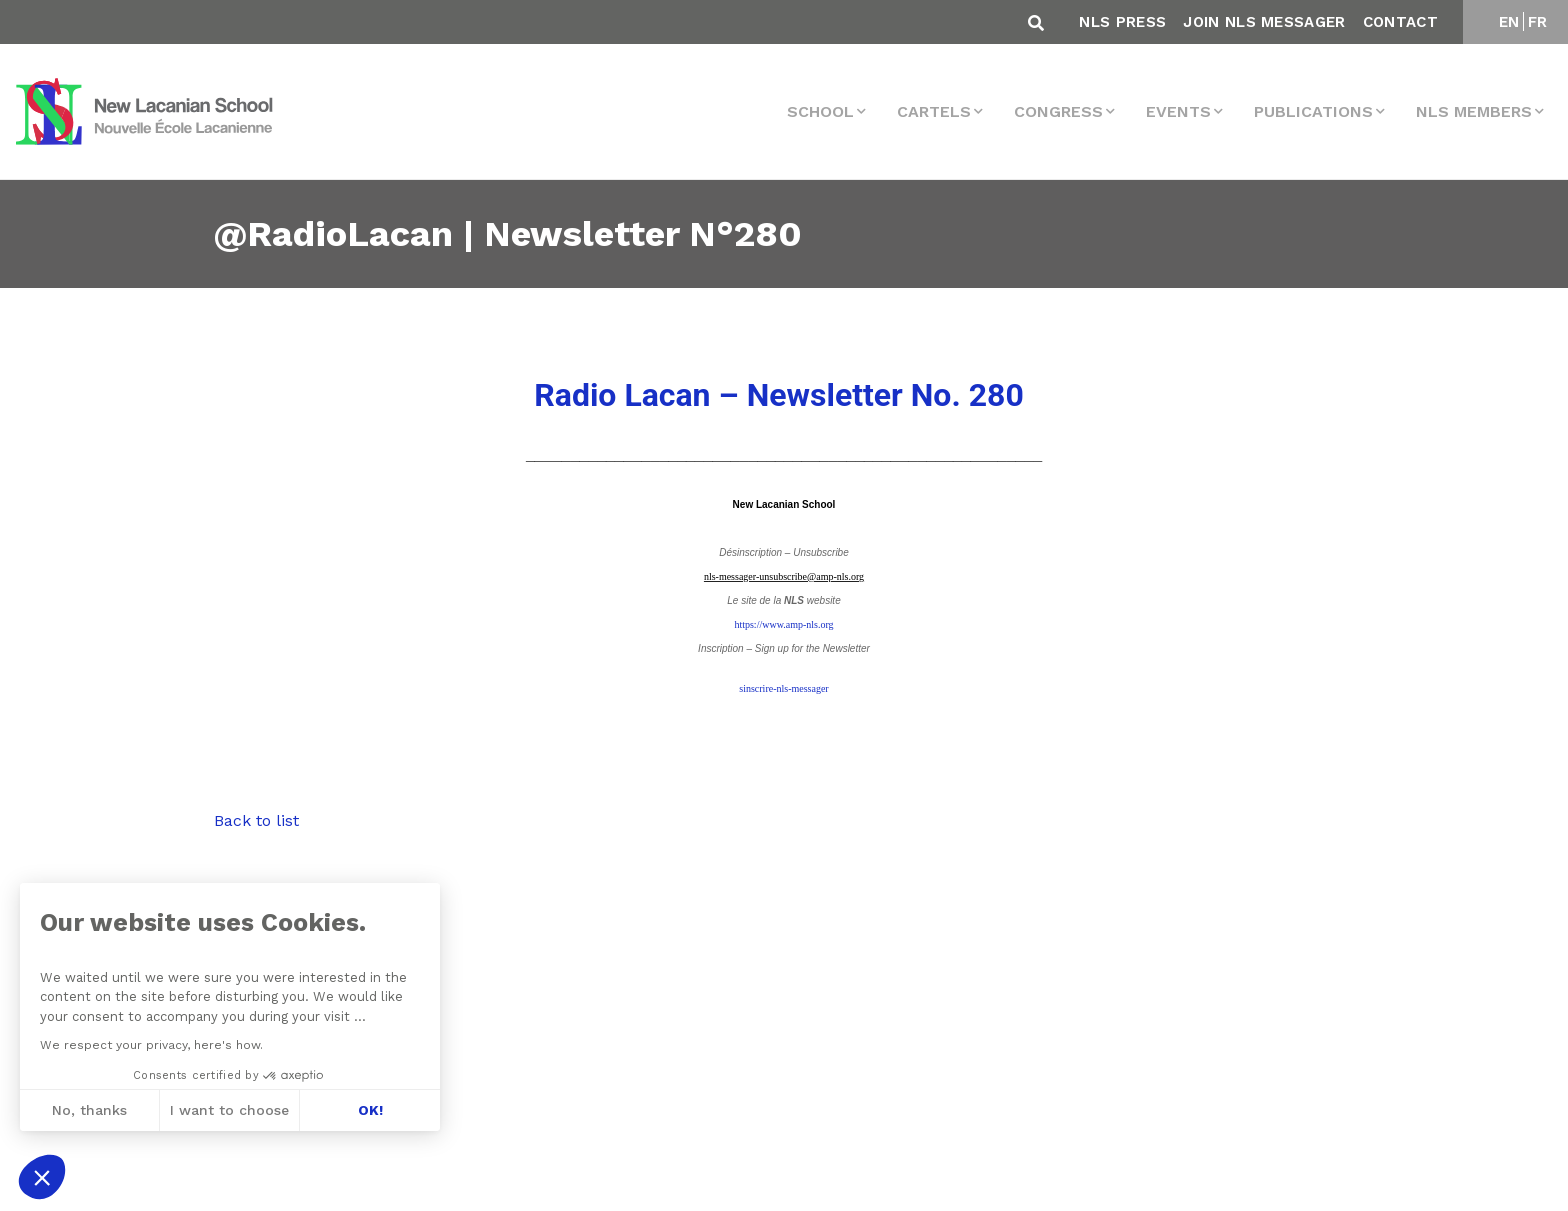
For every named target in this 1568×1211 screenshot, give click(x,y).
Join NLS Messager (1264, 22)
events (1178, 111)
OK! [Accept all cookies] (369, 1110)
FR (1538, 22)
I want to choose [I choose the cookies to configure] (229, 1110)
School (820, 111)
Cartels (934, 111)
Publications (1313, 111)
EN (1509, 22)
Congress (1058, 111)
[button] (42, 1177)
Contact (1400, 22)
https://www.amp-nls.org (783, 624)
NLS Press (1122, 22)
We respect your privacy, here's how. (150, 1045)
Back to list (256, 820)
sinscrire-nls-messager (783, 688)
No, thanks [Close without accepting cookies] (88, 1110)
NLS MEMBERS (1474, 111)
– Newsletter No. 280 (778, 395)
